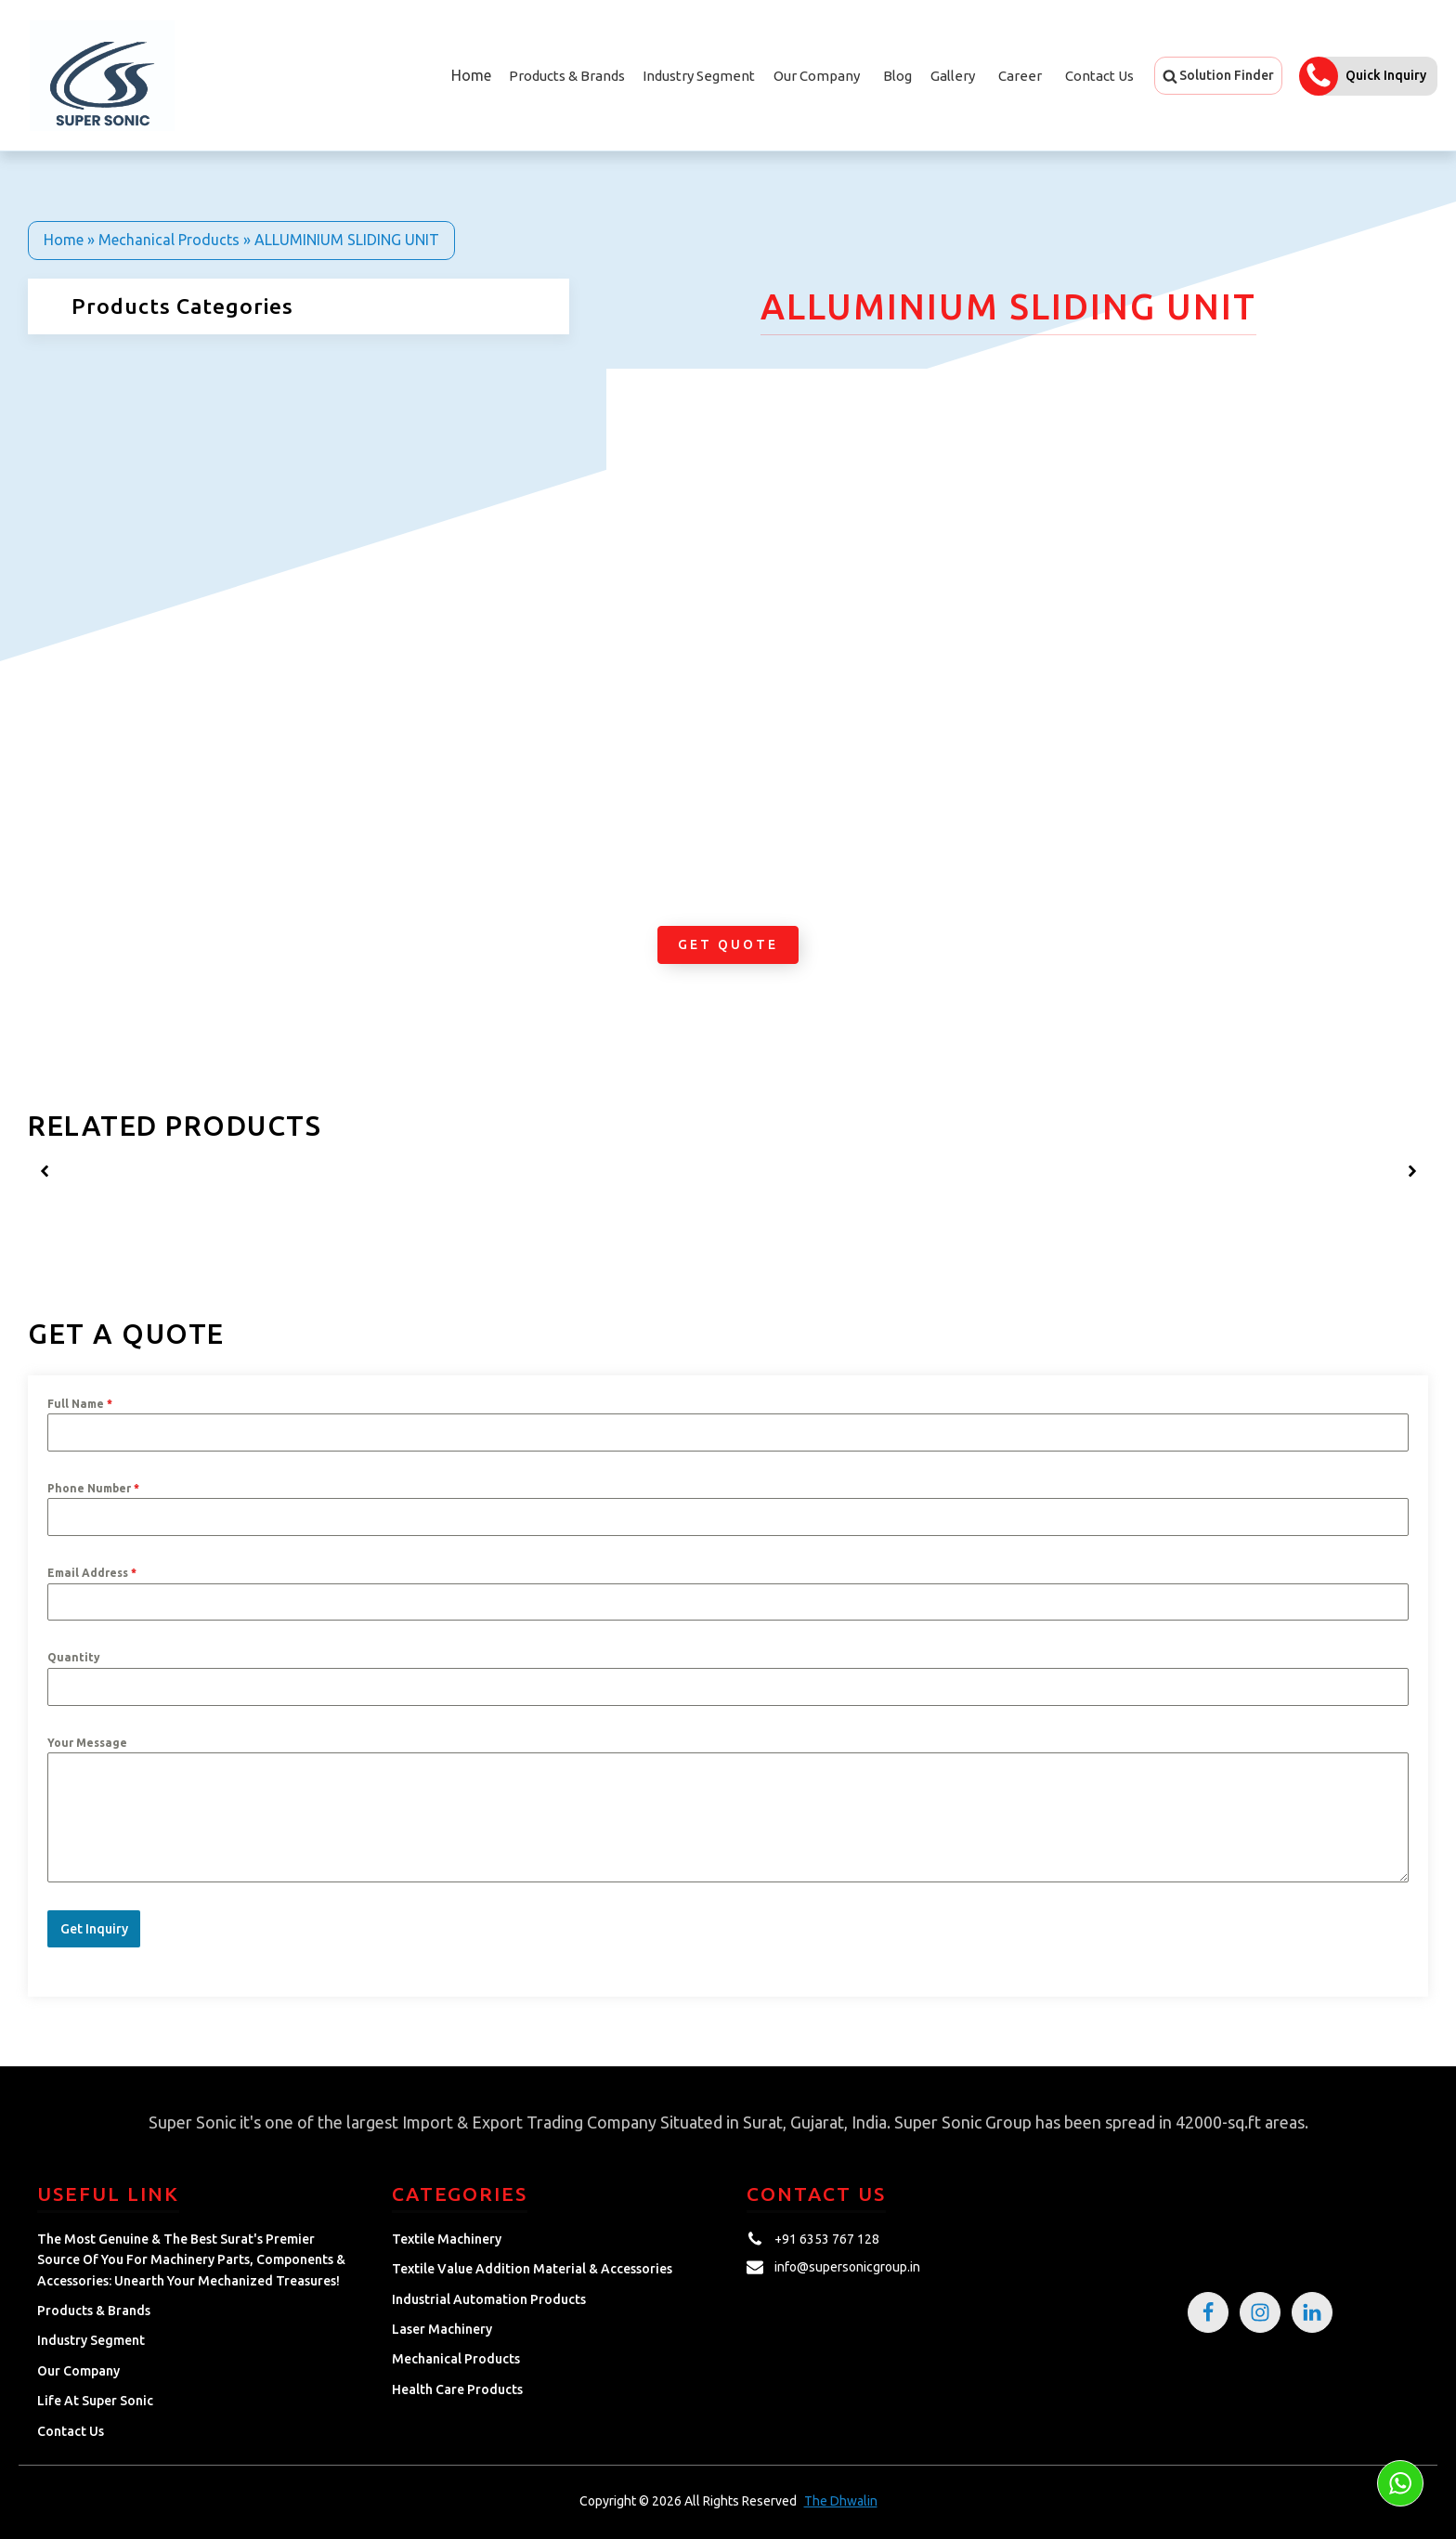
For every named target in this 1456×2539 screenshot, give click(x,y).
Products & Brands (93, 2308)
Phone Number (93, 1488)
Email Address (91, 1573)
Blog (897, 76)
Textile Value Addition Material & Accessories (532, 2266)
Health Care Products (457, 2387)
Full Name (79, 1404)
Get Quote (728, 944)
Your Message (87, 1743)
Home (469, 75)
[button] (1218, 75)
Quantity (73, 1657)
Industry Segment (699, 76)
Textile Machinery (446, 2237)
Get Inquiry (94, 1928)
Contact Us (1099, 76)
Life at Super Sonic (95, 2398)
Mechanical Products (169, 239)
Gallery (952, 76)
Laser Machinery (442, 2327)
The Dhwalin (841, 2499)
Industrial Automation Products (489, 2296)
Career (1020, 76)
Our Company (817, 76)
